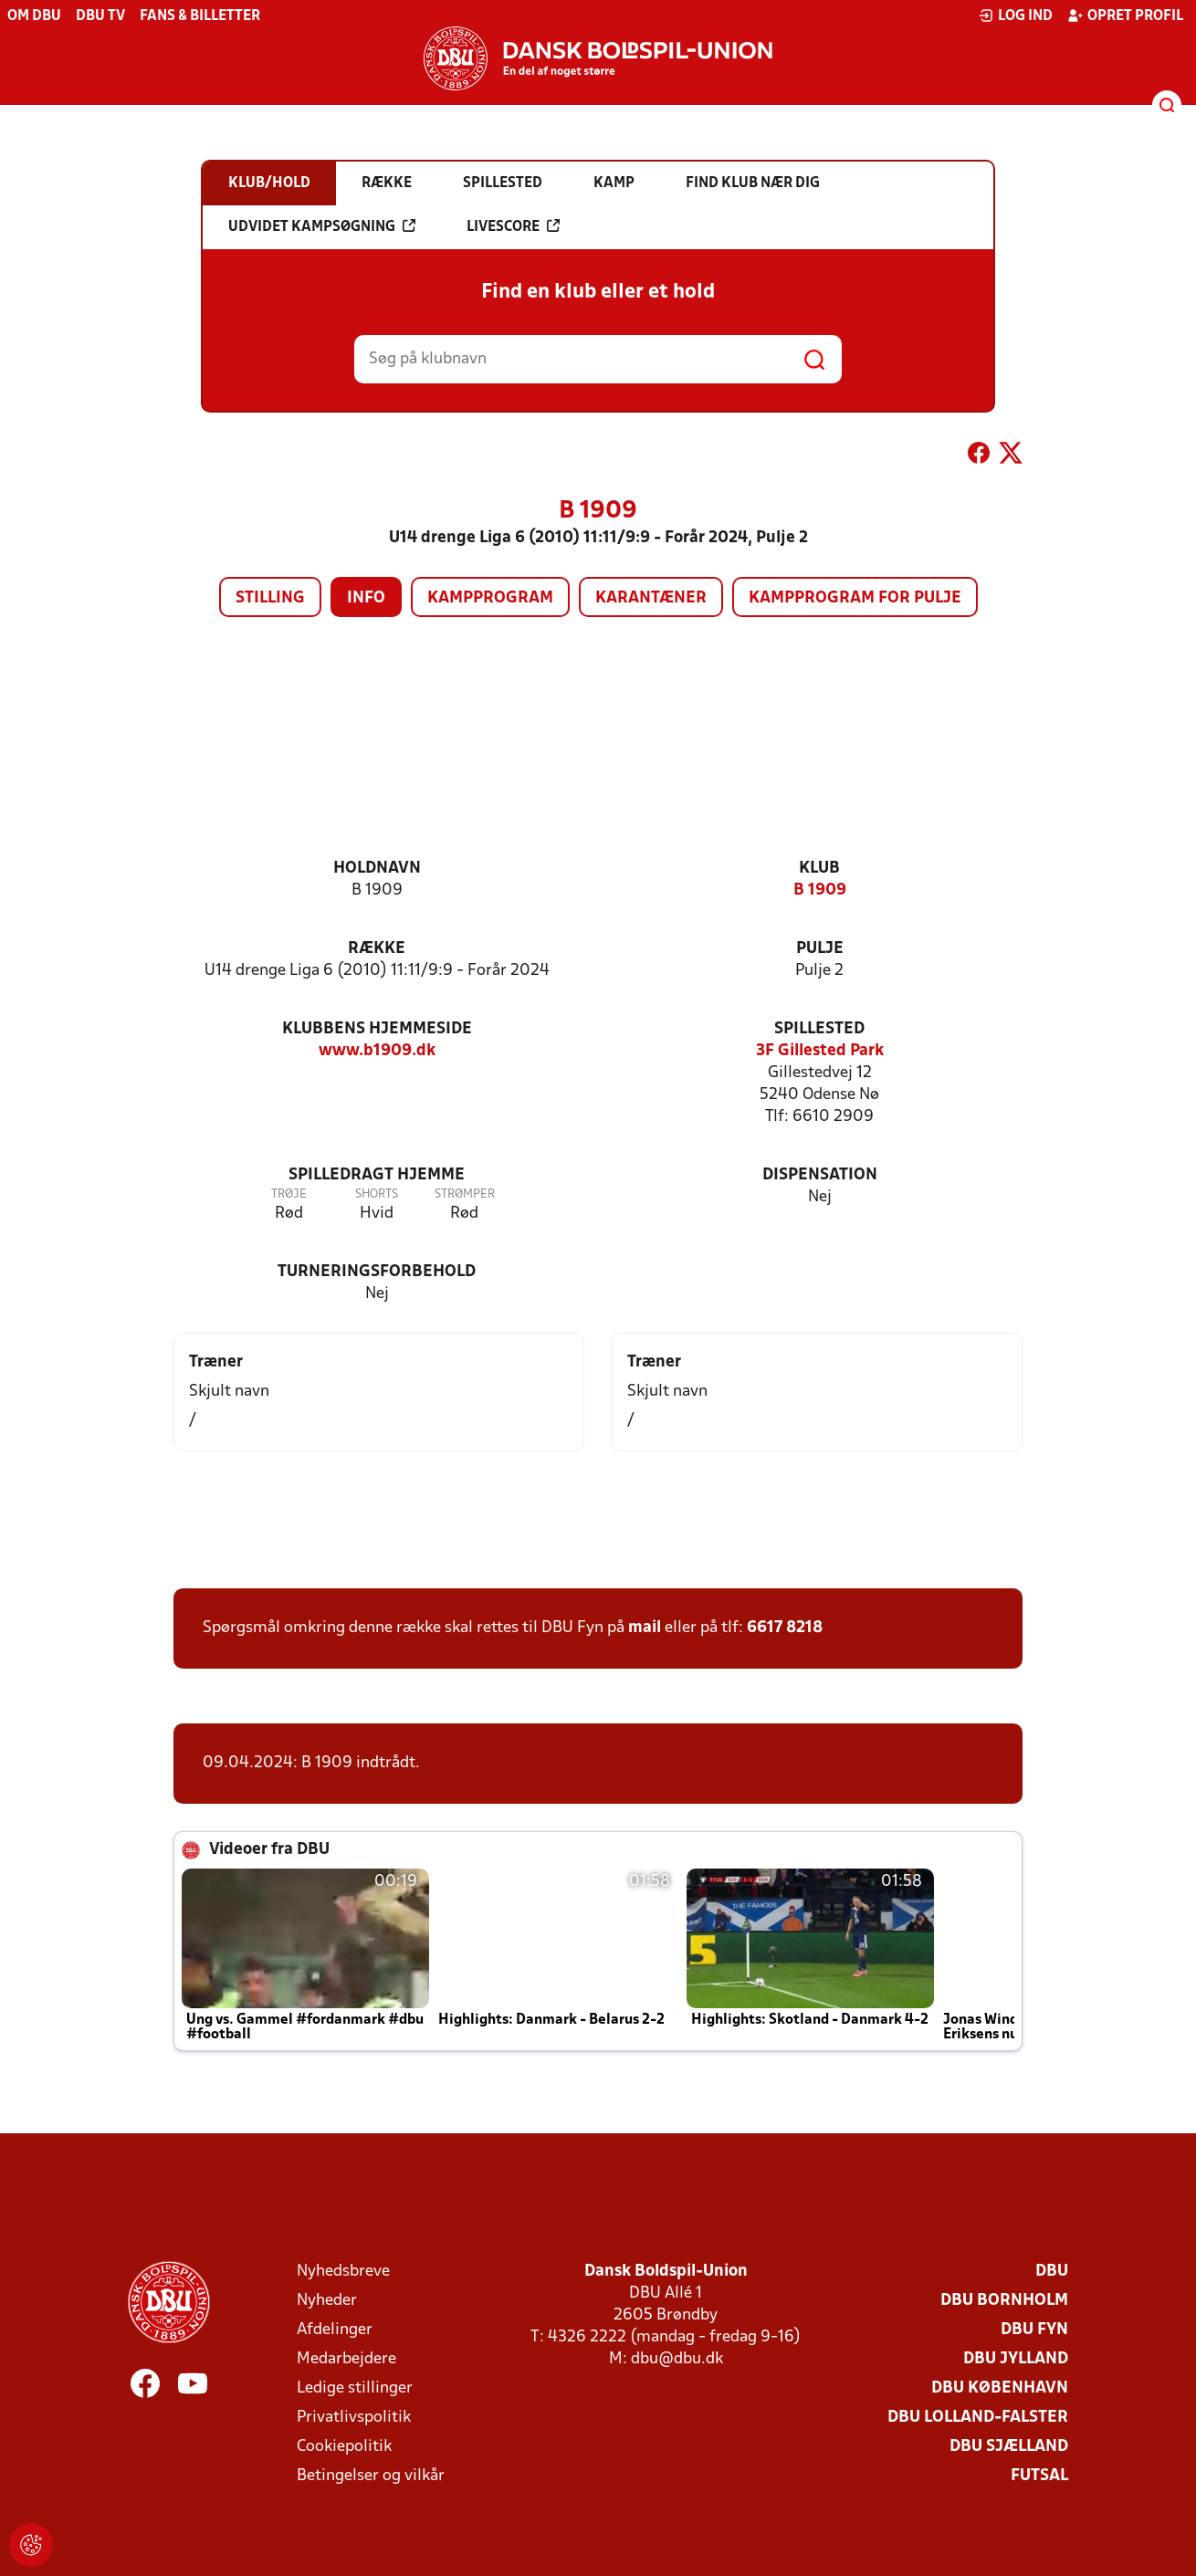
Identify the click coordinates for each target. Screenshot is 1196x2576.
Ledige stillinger (355, 2388)
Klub (819, 868)
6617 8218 (785, 1628)
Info (366, 598)
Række (376, 949)
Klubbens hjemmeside (377, 1029)
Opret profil (1125, 15)
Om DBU (34, 16)
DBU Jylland (1015, 2359)
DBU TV (100, 16)
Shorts (376, 1194)
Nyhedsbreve (343, 2271)
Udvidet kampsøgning (321, 226)
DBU (1051, 2271)
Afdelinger (334, 2330)
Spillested (819, 1029)
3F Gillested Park (820, 1051)
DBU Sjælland (1008, 2447)
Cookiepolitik (344, 2447)
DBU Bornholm (1004, 2301)
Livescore (513, 226)
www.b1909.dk (377, 1051)
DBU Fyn (1034, 2330)
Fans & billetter (200, 16)
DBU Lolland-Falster (977, 2417)
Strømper (465, 1194)
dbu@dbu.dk (677, 2359)
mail (644, 1628)
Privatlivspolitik (354, 2417)
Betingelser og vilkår (371, 2476)
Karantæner (651, 598)
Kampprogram (490, 598)
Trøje (289, 1194)
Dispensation (819, 1175)
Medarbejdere (346, 2359)
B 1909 (819, 890)
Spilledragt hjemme (377, 1175)
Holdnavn (377, 868)
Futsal (1039, 2476)
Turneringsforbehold (377, 1272)
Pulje (820, 949)
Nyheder (327, 2301)
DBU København (999, 2388)
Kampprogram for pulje (855, 598)
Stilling (270, 598)
